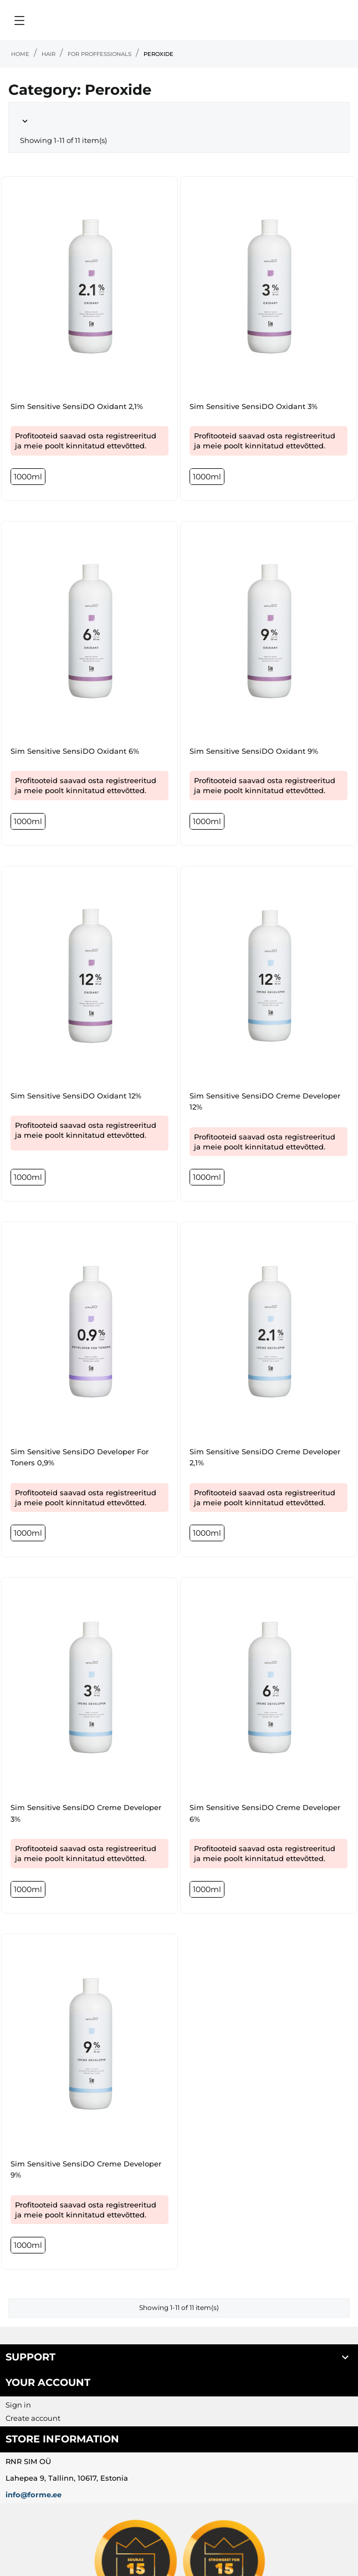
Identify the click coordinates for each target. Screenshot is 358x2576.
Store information (62, 2439)
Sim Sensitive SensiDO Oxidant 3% (254, 406)
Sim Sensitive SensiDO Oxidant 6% (75, 751)
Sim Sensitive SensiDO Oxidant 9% (254, 751)
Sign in (18, 2404)
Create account (33, 2418)
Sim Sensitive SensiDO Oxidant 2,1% (77, 406)
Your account (48, 2382)
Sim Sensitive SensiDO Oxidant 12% (76, 1095)
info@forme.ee (34, 2494)
